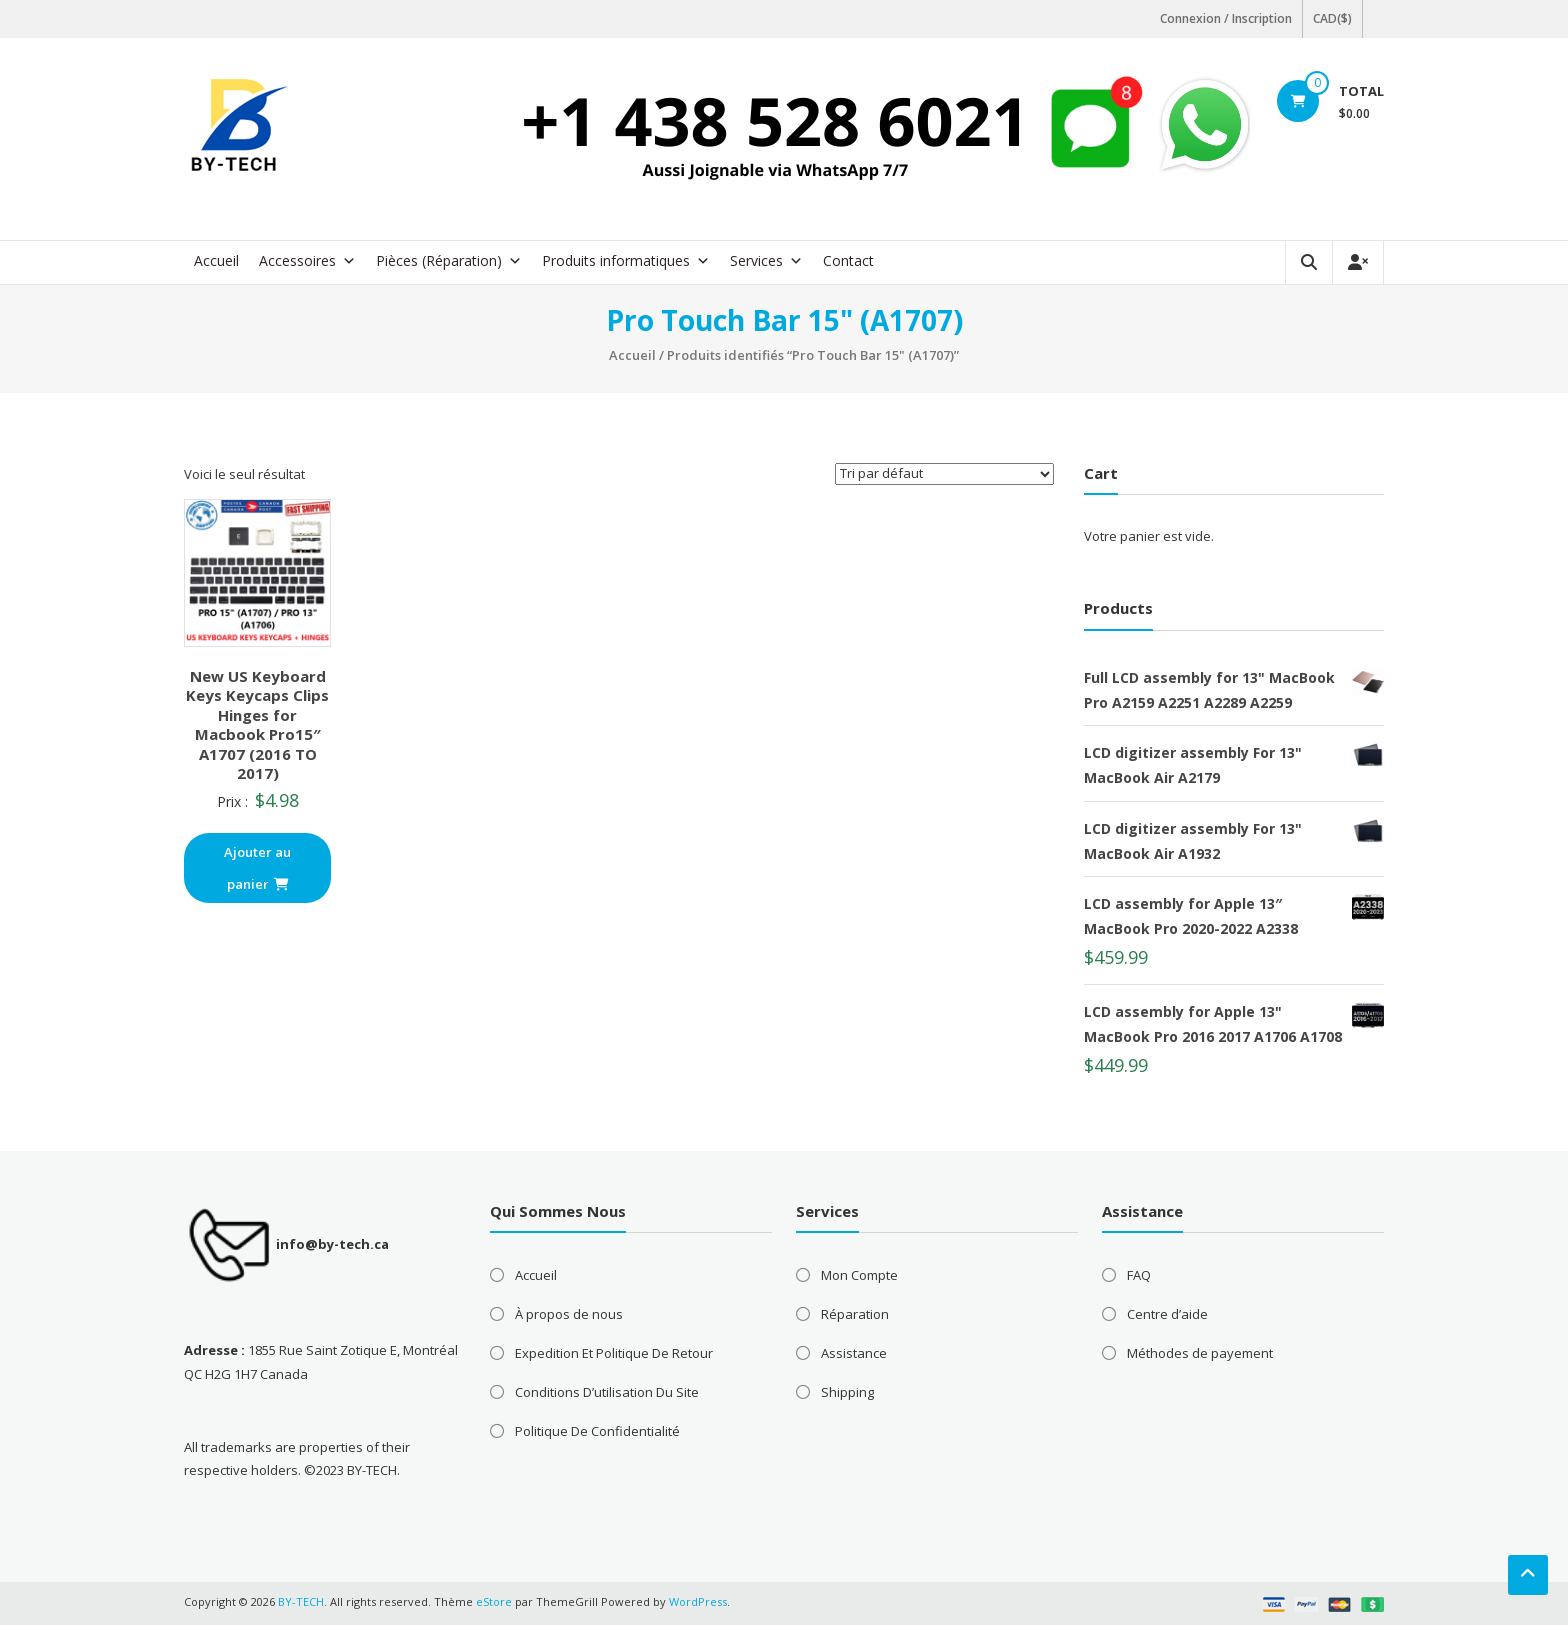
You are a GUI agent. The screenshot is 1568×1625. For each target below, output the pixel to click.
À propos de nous (569, 1314)
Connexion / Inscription (1226, 18)
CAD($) (1332, 18)
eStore (494, 1601)
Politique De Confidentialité (597, 1431)
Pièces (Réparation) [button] (449, 261)
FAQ (1139, 1275)
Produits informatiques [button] (626, 261)
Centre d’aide (1167, 1314)
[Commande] (944, 474)
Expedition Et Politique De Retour (614, 1353)
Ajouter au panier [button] (257, 868)
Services (766, 261)
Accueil (216, 260)
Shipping (847, 1392)
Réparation (855, 1314)
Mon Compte (859, 1275)
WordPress (698, 1601)
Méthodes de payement (1200, 1353)
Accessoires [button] (307, 261)
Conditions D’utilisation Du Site (607, 1392)
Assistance (854, 1353)
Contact (848, 260)
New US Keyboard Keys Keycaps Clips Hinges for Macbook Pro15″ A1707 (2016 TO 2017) (257, 725)
